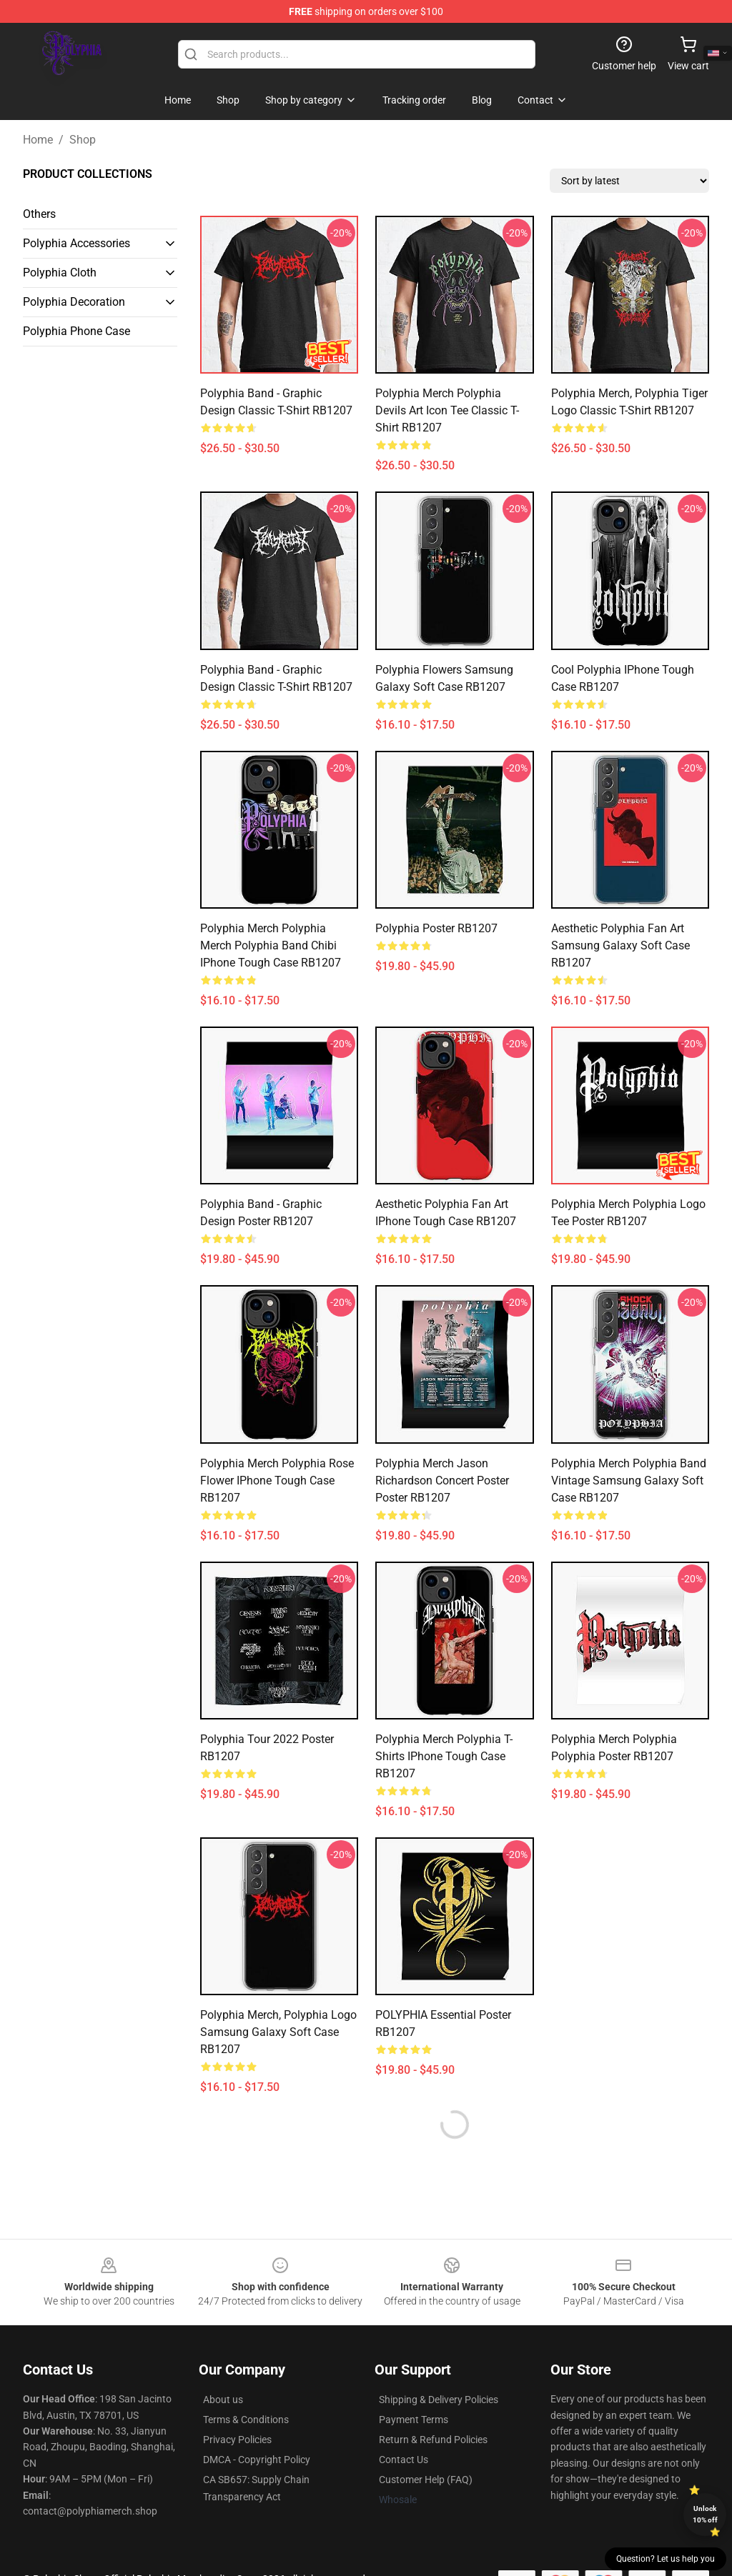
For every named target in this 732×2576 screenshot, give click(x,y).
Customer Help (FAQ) (426, 2479)
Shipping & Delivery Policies (438, 2399)
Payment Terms (413, 2419)
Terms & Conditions (246, 2419)
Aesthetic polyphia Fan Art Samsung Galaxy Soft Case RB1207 (620, 945)
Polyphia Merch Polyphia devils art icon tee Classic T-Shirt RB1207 (447, 410)
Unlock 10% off (705, 2514)
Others (39, 214)
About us (223, 2399)
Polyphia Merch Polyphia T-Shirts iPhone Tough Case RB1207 (444, 1756)
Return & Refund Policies (433, 2439)
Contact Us (403, 2459)
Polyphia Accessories (76, 243)
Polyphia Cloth (60, 272)
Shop (82, 139)
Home (38, 139)
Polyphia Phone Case (76, 331)
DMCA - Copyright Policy (256, 2459)
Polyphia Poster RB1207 (436, 928)
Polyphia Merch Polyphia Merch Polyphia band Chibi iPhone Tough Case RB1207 (270, 945)
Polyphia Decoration (74, 302)
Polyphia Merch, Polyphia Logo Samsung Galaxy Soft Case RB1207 (278, 2032)
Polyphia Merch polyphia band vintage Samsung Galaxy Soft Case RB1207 (628, 1480)
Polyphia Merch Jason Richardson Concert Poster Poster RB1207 (442, 1480)
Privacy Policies (237, 2439)
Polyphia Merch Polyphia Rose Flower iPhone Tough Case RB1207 (277, 1480)
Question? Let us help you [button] (665, 2559)
